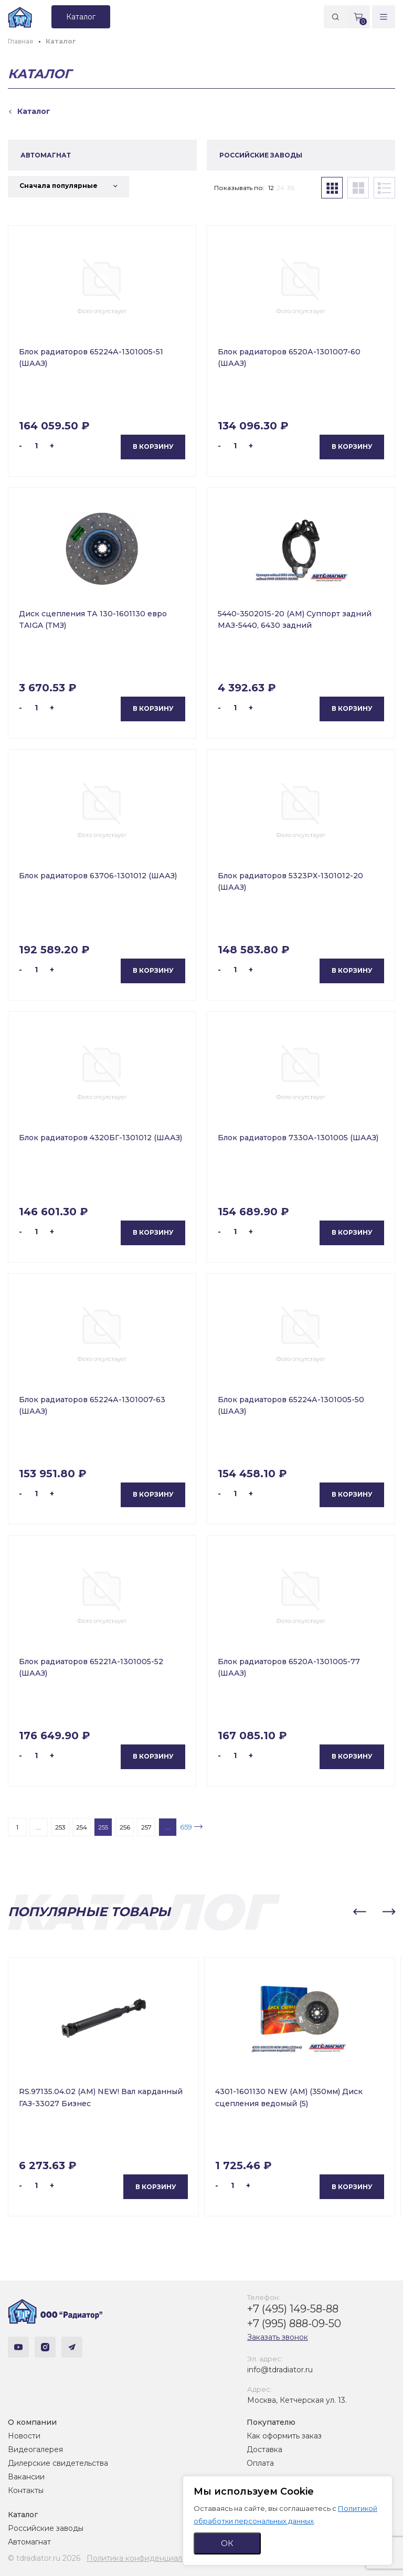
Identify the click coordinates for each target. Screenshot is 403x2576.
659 (186, 1827)
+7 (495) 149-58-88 (292, 2308)
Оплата (260, 2463)
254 (81, 1827)
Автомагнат (29, 2542)
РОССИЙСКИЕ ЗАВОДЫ (260, 155)
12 (271, 188)
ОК (227, 2543)
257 (146, 1827)
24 (280, 188)
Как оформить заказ (284, 2436)
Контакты (26, 2490)
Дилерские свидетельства (58, 2463)
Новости (24, 2436)
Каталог (23, 2514)
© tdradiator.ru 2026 (44, 2558)
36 (290, 188)
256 (125, 1827)
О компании (32, 2422)
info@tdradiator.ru (280, 2369)
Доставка (264, 2449)
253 (60, 1827)
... (38, 1827)
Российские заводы (45, 2528)
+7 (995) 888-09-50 (294, 2323)
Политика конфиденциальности (147, 2558)
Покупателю (271, 2422)
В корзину (153, 446)
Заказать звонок (277, 2337)
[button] (359, 1912)
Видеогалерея (35, 2449)
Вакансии (26, 2477)
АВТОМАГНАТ (45, 155)
